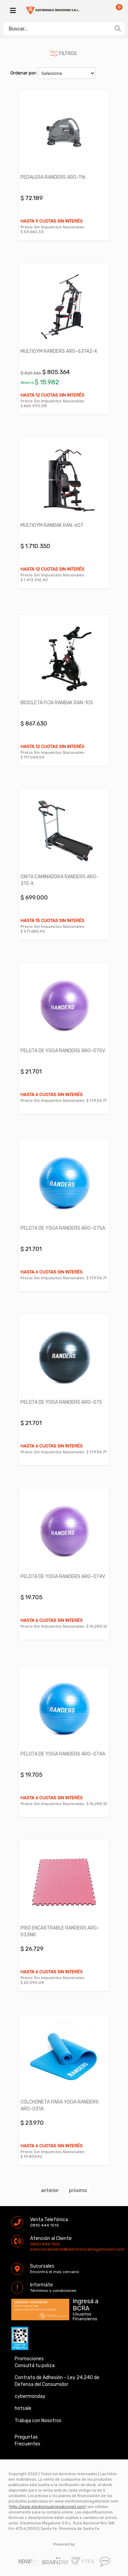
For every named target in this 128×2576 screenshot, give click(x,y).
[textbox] (57, 28)
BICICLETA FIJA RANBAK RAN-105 (56, 703)
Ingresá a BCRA (85, 2303)
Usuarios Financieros (85, 2316)
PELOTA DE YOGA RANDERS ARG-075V (62, 1051)
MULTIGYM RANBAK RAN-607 (51, 525)
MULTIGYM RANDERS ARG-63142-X (58, 351)
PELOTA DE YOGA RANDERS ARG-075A (62, 1228)
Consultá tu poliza (35, 2365)
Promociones (29, 2359)
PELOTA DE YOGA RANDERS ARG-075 (61, 1402)
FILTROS (68, 53)
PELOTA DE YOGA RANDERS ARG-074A (62, 1754)
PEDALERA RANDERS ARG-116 (53, 177)
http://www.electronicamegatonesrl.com (47, 2507)
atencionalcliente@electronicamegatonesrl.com (36, 2249)
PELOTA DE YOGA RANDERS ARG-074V (62, 1576)
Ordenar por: (23, 73)
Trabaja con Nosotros (38, 2421)
